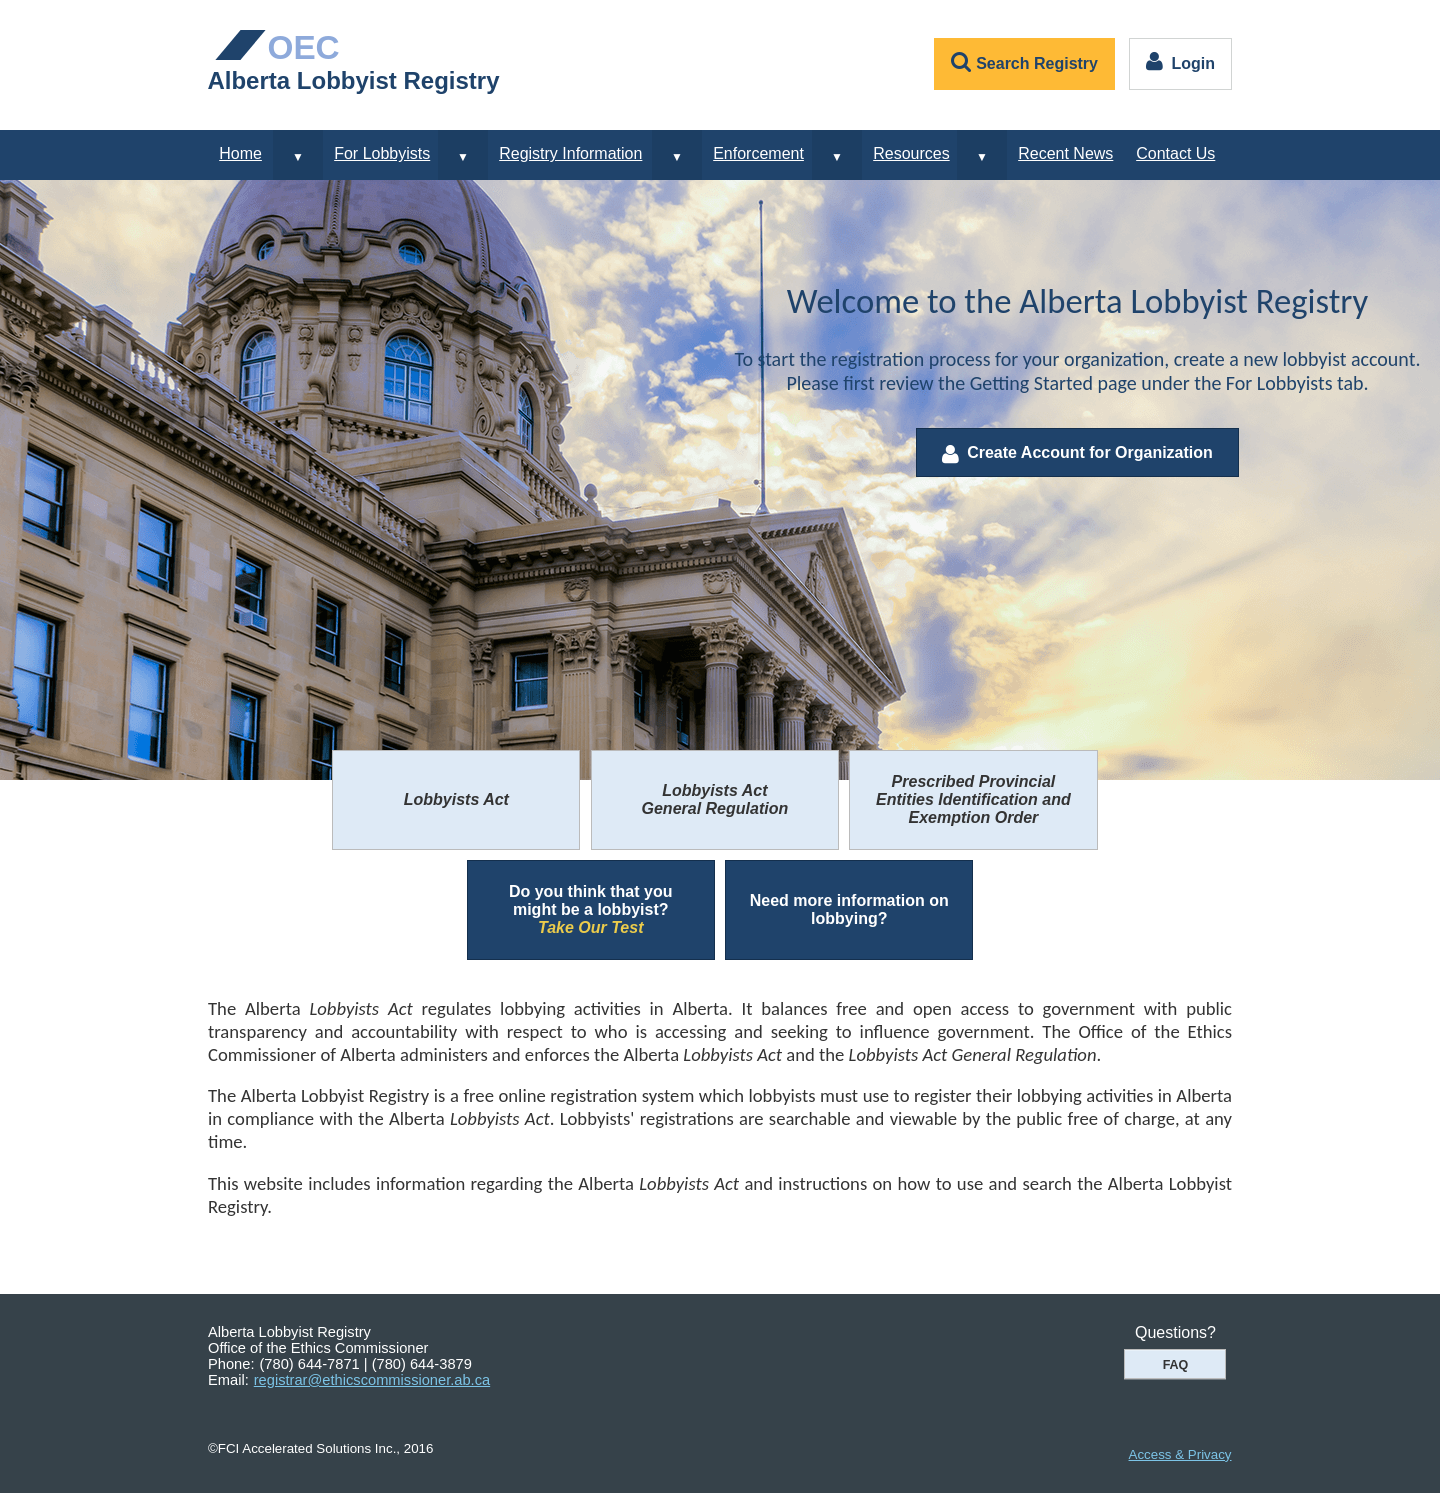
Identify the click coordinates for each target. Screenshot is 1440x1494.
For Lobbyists (382, 153)
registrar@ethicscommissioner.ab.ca (372, 1380)
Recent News (1065, 153)
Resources (911, 153)
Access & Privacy (1180, 1454)
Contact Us (1175, 153)
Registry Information (570, 153)
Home (240, 153)
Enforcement (758, 153)
